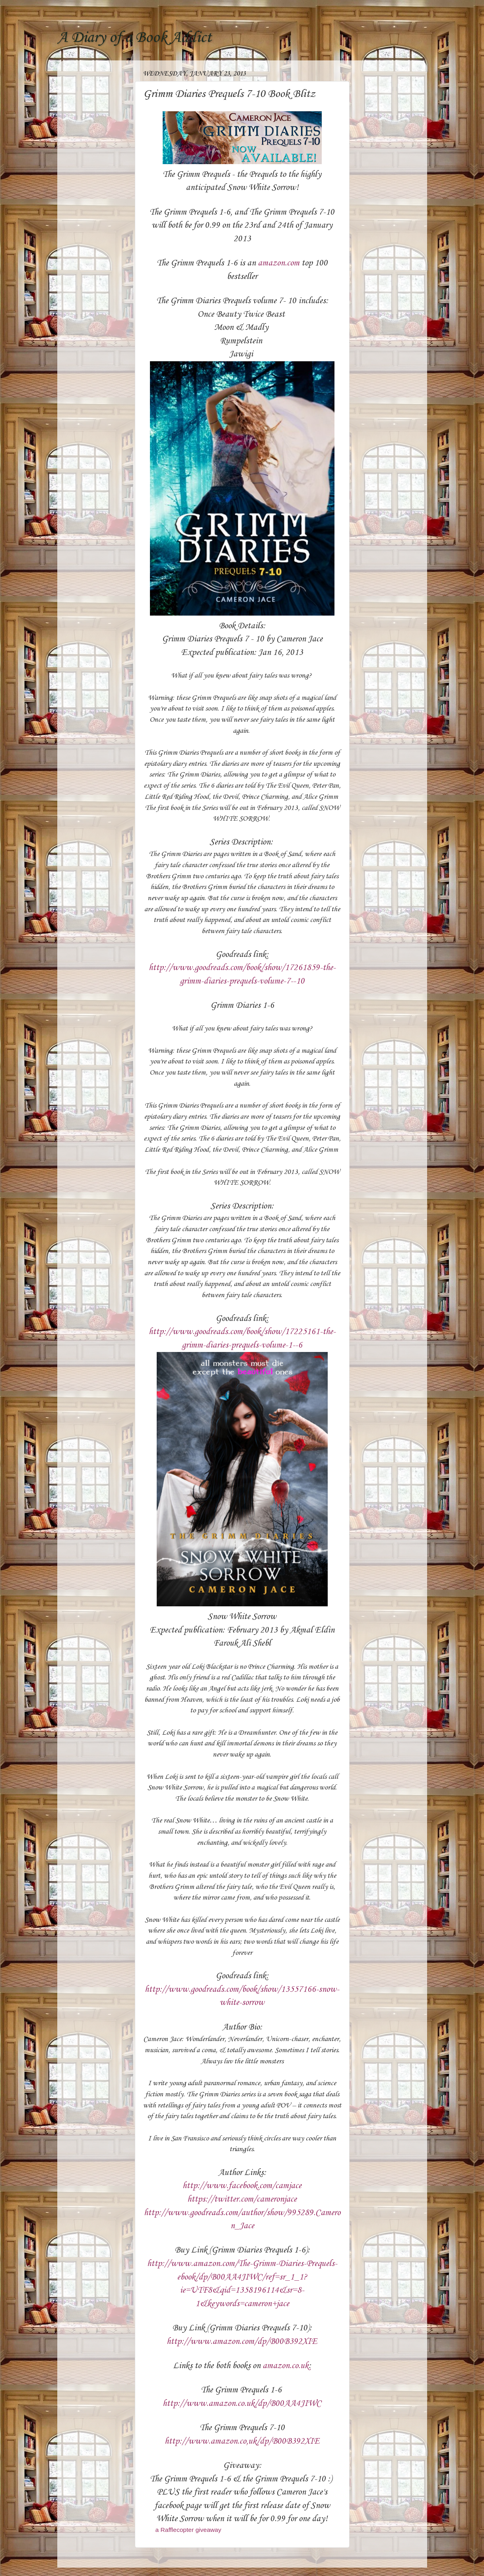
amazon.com (278, 263)
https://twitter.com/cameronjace (242, 2199)
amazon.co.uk (285, 2366)
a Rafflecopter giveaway (189, 2529)
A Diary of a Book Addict (134, 38)
